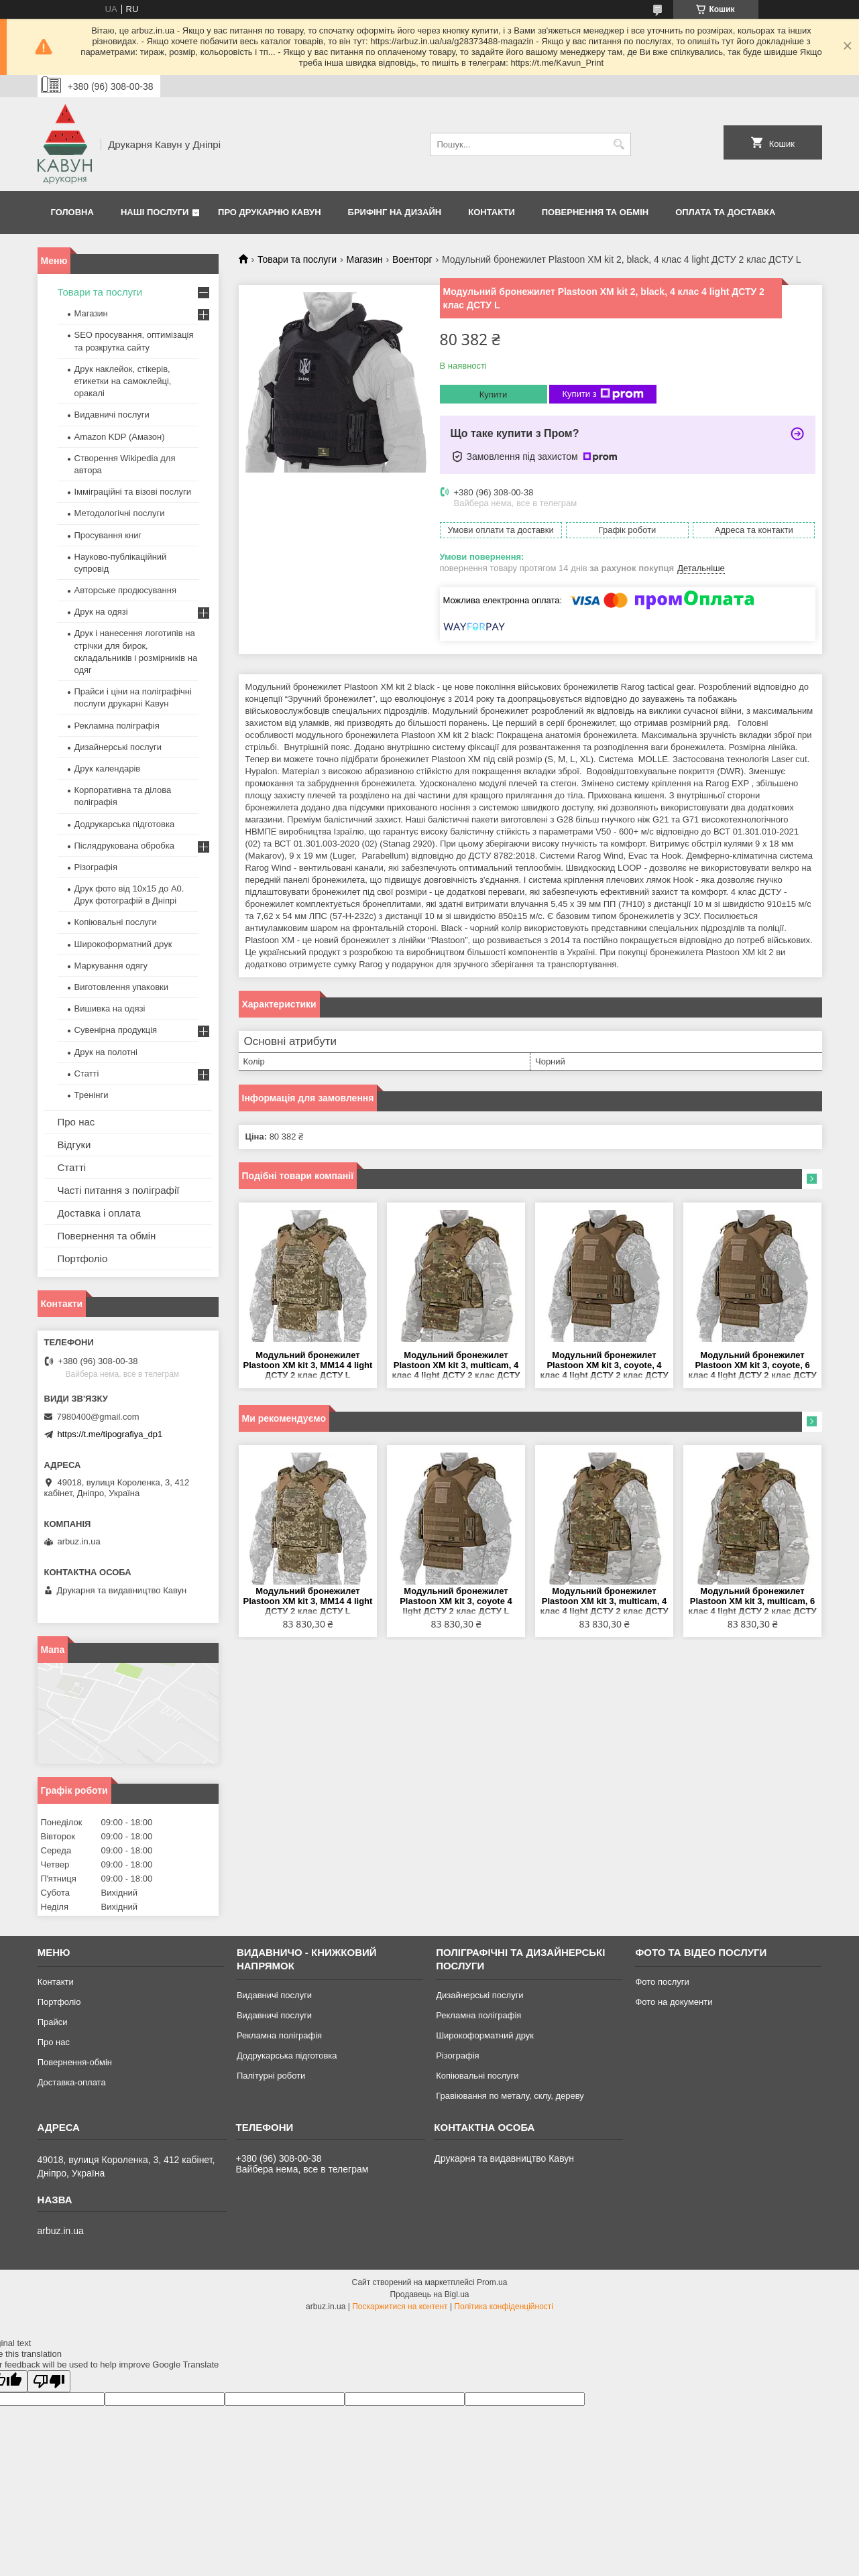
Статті (86, 1073)
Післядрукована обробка (124, 846)
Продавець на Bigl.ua (429, 2294)
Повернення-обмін (75, 2062)
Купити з (603, 394)
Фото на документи (673, 2002)
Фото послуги (662, 1982)
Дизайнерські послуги (118, 747)
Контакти (491, 212)
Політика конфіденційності (503, 2306)
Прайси (53, 2022)
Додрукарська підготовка (124, 824)
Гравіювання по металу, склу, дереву (510, 2096)
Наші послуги (155, 212)
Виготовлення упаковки (121, 987)
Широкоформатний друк (123, 944)
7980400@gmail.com (98, 1417)
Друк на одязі (101, 612)
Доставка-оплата (72, 2082)
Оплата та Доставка (725, 212)
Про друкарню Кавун (269, 212)
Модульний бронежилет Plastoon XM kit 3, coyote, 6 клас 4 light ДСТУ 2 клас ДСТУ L (752, 1366)
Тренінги (91, 1095)
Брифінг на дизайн (395, 212)
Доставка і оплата (99, 1213)
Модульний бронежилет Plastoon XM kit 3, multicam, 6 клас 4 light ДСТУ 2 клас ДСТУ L (752, 1601)
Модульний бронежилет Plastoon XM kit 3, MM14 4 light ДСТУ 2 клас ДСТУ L (307, 1365)
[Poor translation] (48, 2381)
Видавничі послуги (112, 415)
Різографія (95, 867)
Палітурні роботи (271, 2076)
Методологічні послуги (119, 513)
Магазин (365, 259)
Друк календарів (107, 768)
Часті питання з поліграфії (119, 1190)
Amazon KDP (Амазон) (119, 437)
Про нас (76, 1121)
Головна (72, 212)
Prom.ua (492, 2282)
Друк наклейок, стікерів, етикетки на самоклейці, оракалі (123, 381)
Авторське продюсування (125, 590)
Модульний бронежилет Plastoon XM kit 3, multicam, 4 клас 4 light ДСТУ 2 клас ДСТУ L (456, 1366)
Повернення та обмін (595, 212)
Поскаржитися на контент (399, 2306)
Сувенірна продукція (116, 1030)
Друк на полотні (105, 1052)
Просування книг (108, 535)
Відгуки (74, 1144)
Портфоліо (83, 1258)
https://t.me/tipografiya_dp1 (110, 1434)
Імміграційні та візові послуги (133, 492)
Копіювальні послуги (115, 922)
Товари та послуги (297, 259)
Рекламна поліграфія (117, 726)
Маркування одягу (111, 966)
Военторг (412, 259)
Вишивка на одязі (110, 1008)
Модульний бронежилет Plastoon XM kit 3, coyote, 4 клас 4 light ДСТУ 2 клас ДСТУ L (604, 1366)
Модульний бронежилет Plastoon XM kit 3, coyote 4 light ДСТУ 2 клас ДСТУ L (456, 1601)
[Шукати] (619, 144)
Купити (493, 394)
